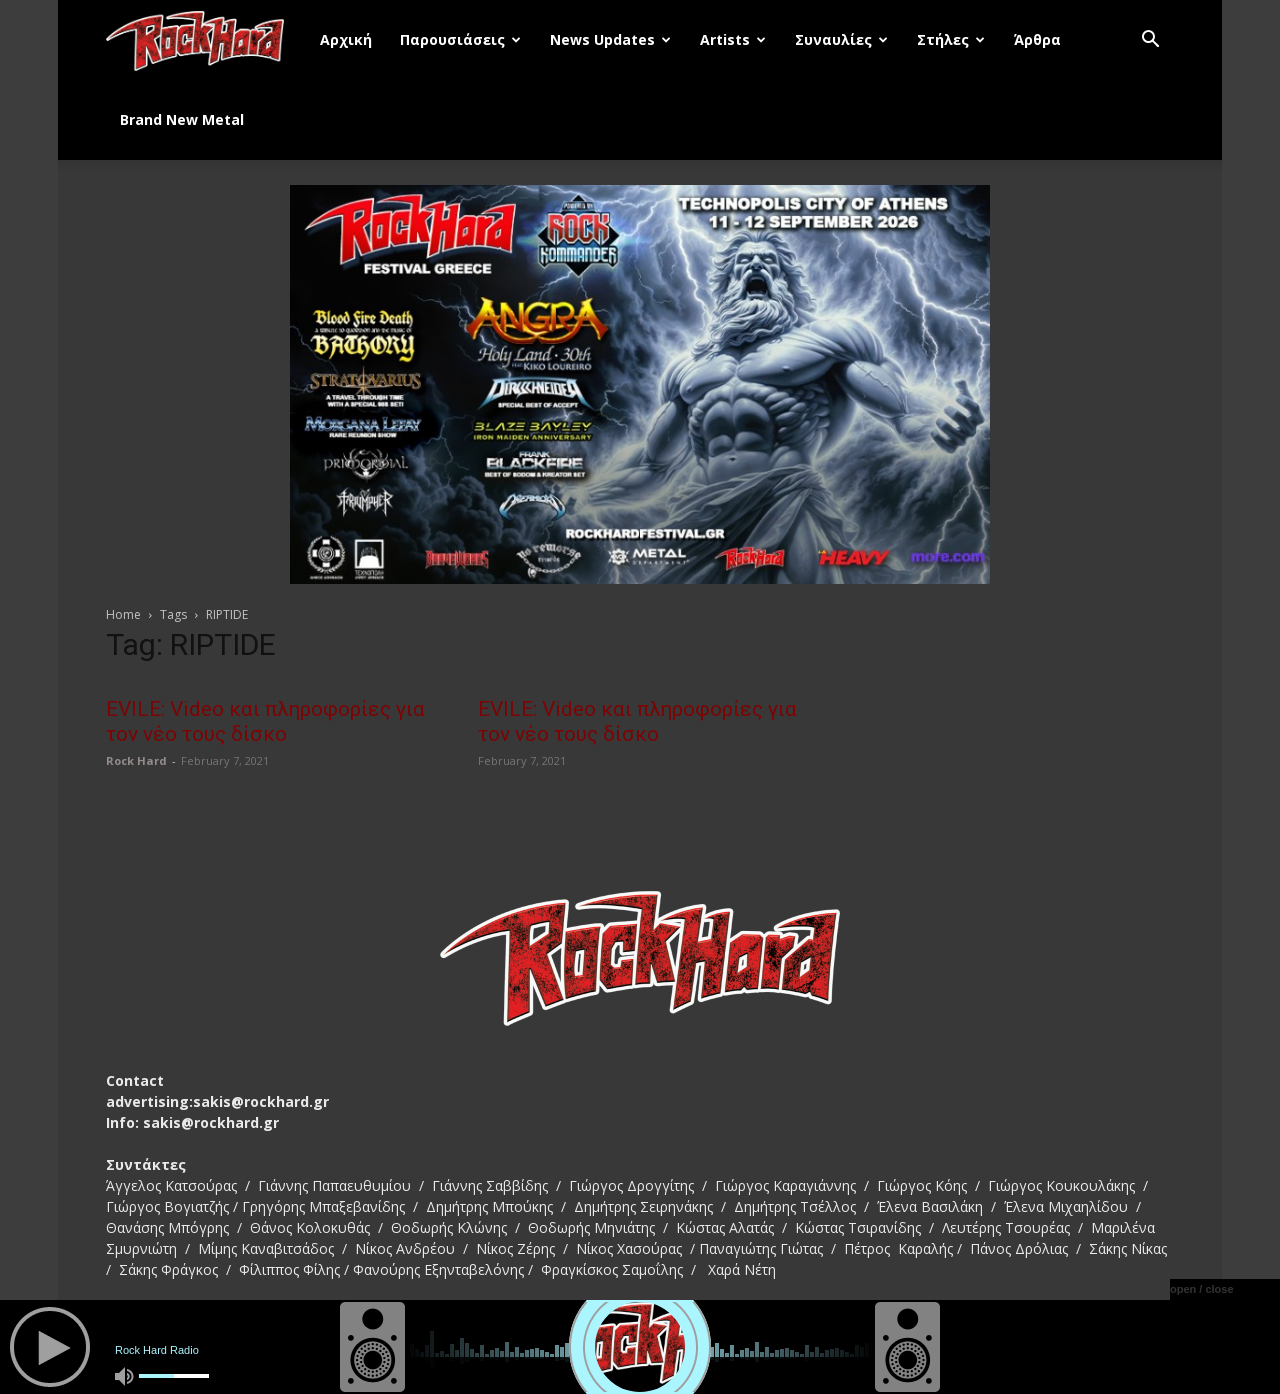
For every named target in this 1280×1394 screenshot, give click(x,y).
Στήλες (951, 39)
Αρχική (346, 39)
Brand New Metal (182, 119)
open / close (1202, 1289)
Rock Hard (136, 760)
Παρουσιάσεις (460, 39)
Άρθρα (1037, 39)
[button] (1150, 41)
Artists (733, 39)
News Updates (610, 39)
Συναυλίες (841, 39)
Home (123, 614)
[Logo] (206, 40)
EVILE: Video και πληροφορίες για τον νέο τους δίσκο (265, 721)
